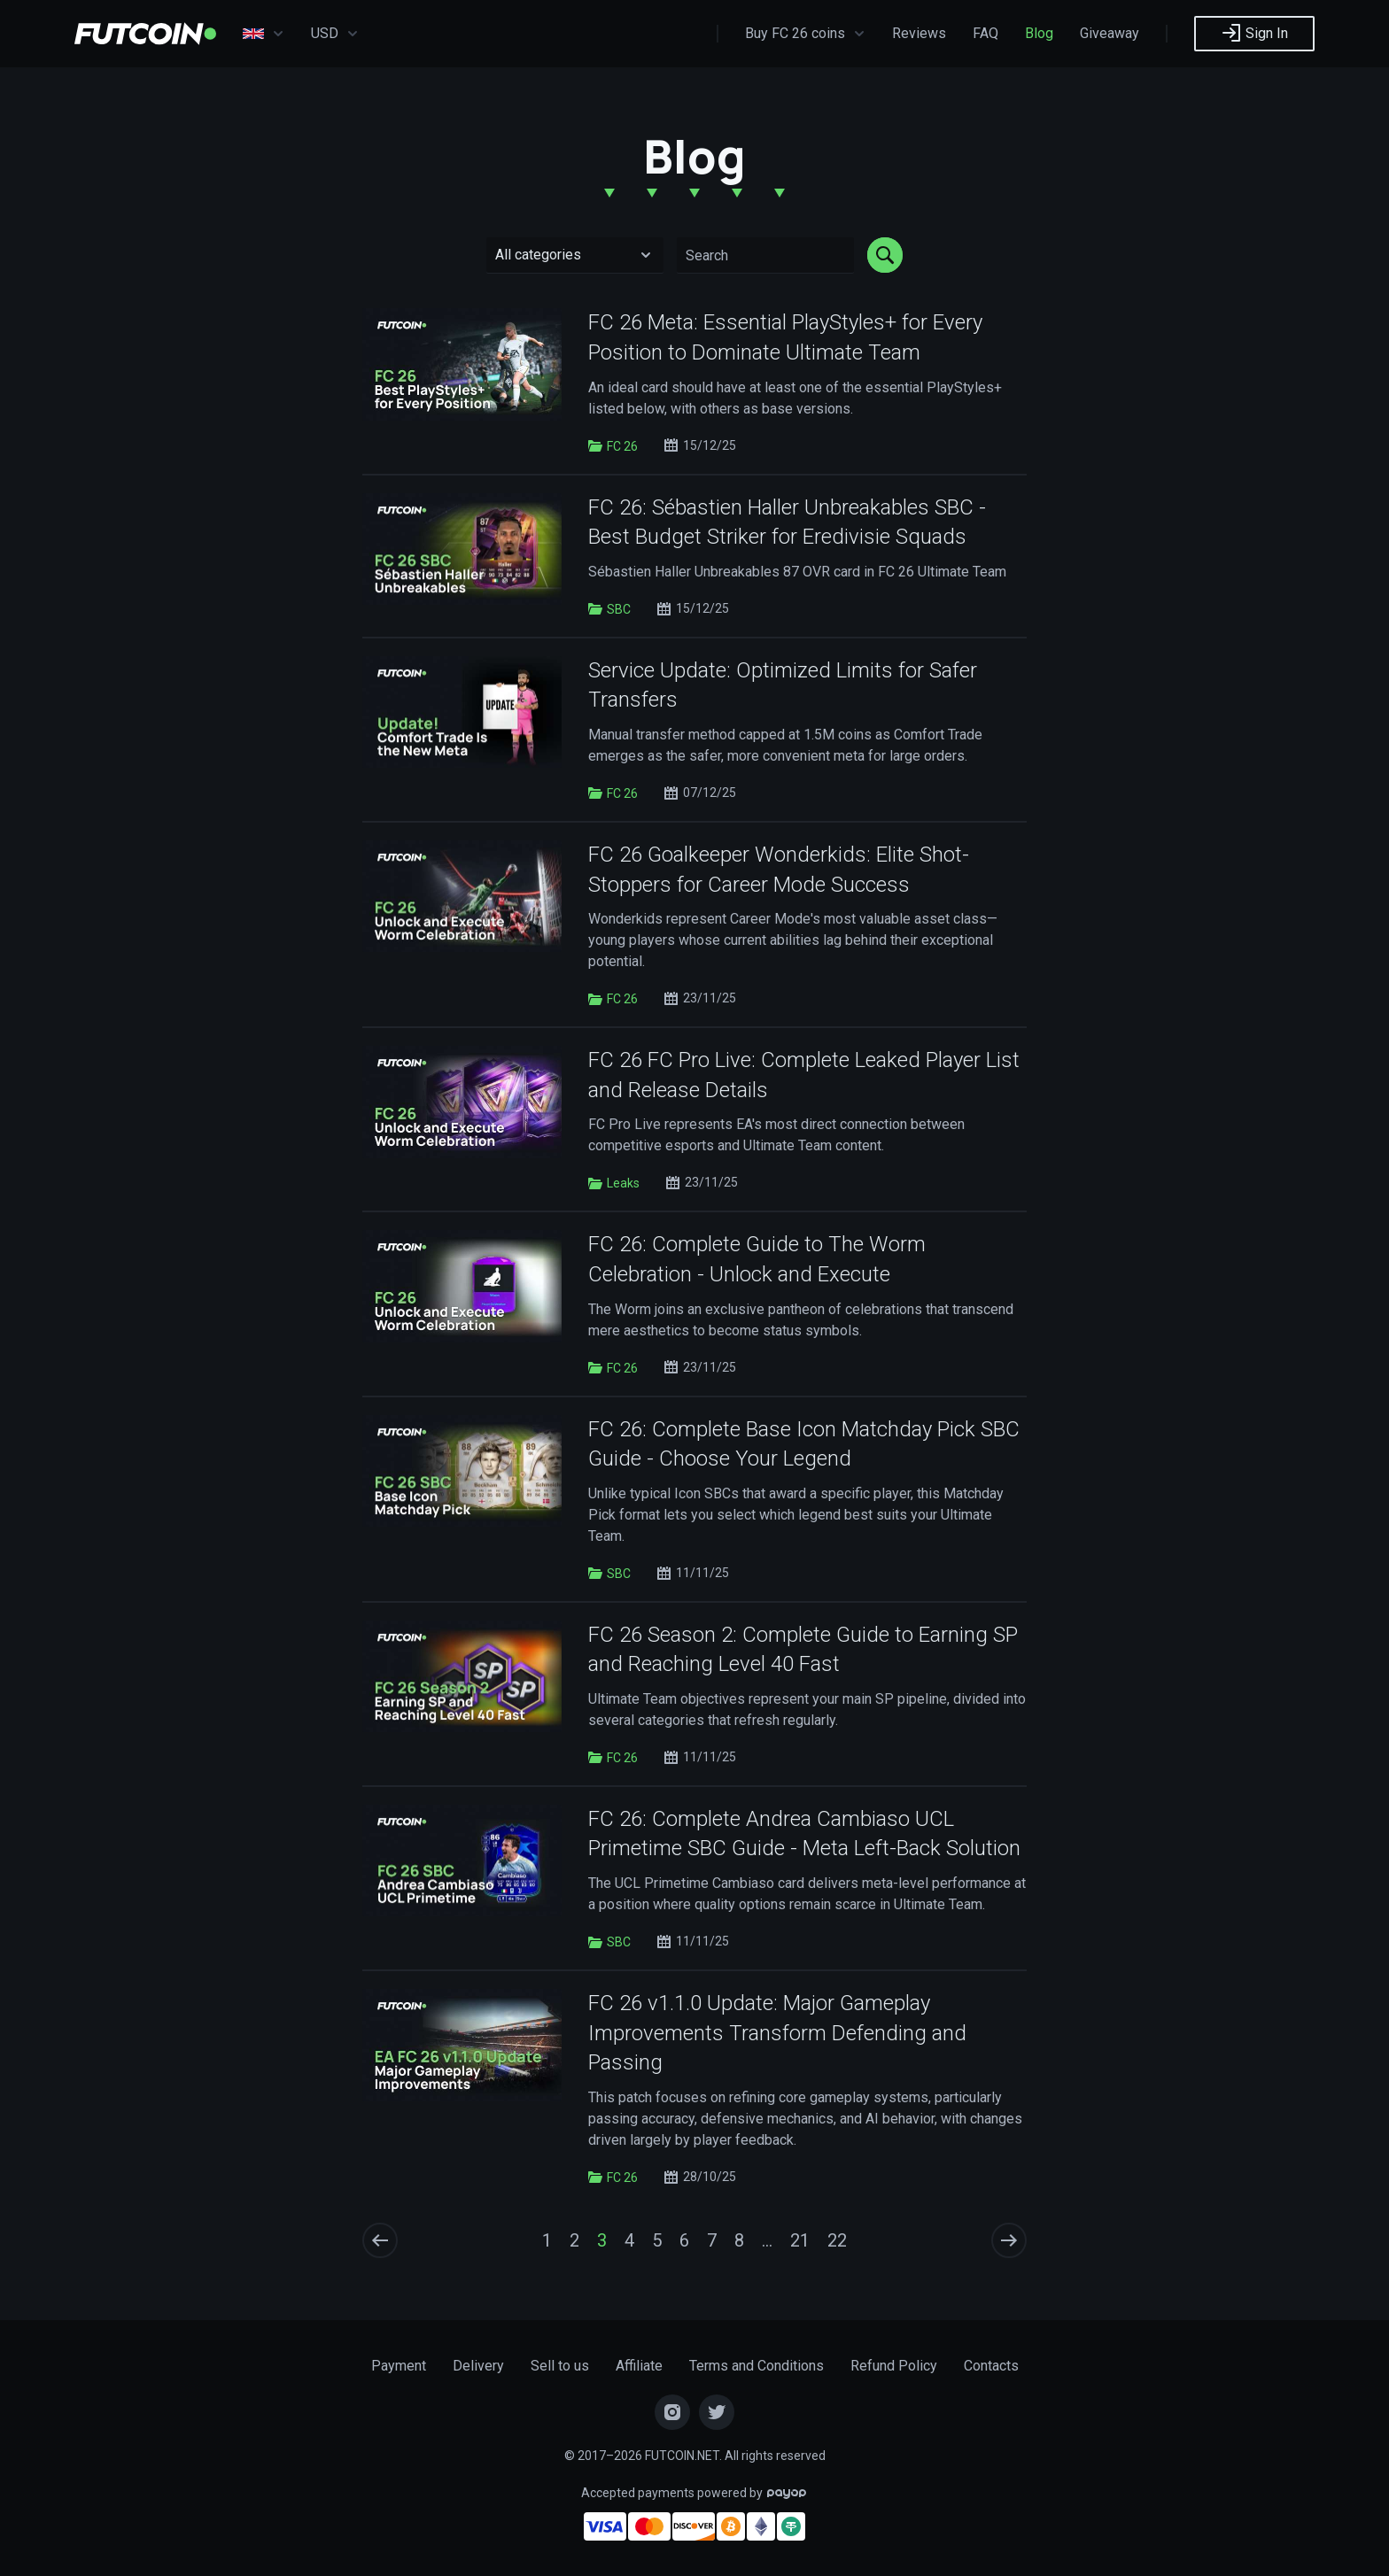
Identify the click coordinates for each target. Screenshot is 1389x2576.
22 (837, 2240)
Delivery (478, 2365)
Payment (398, 2365)
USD (335, 33)
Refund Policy (893, 2365)
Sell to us (560, 2365)
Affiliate (639, 2365)
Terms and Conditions (756, 2365)
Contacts (991, 2365)
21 (800, 2240)
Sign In (1254, 32)
